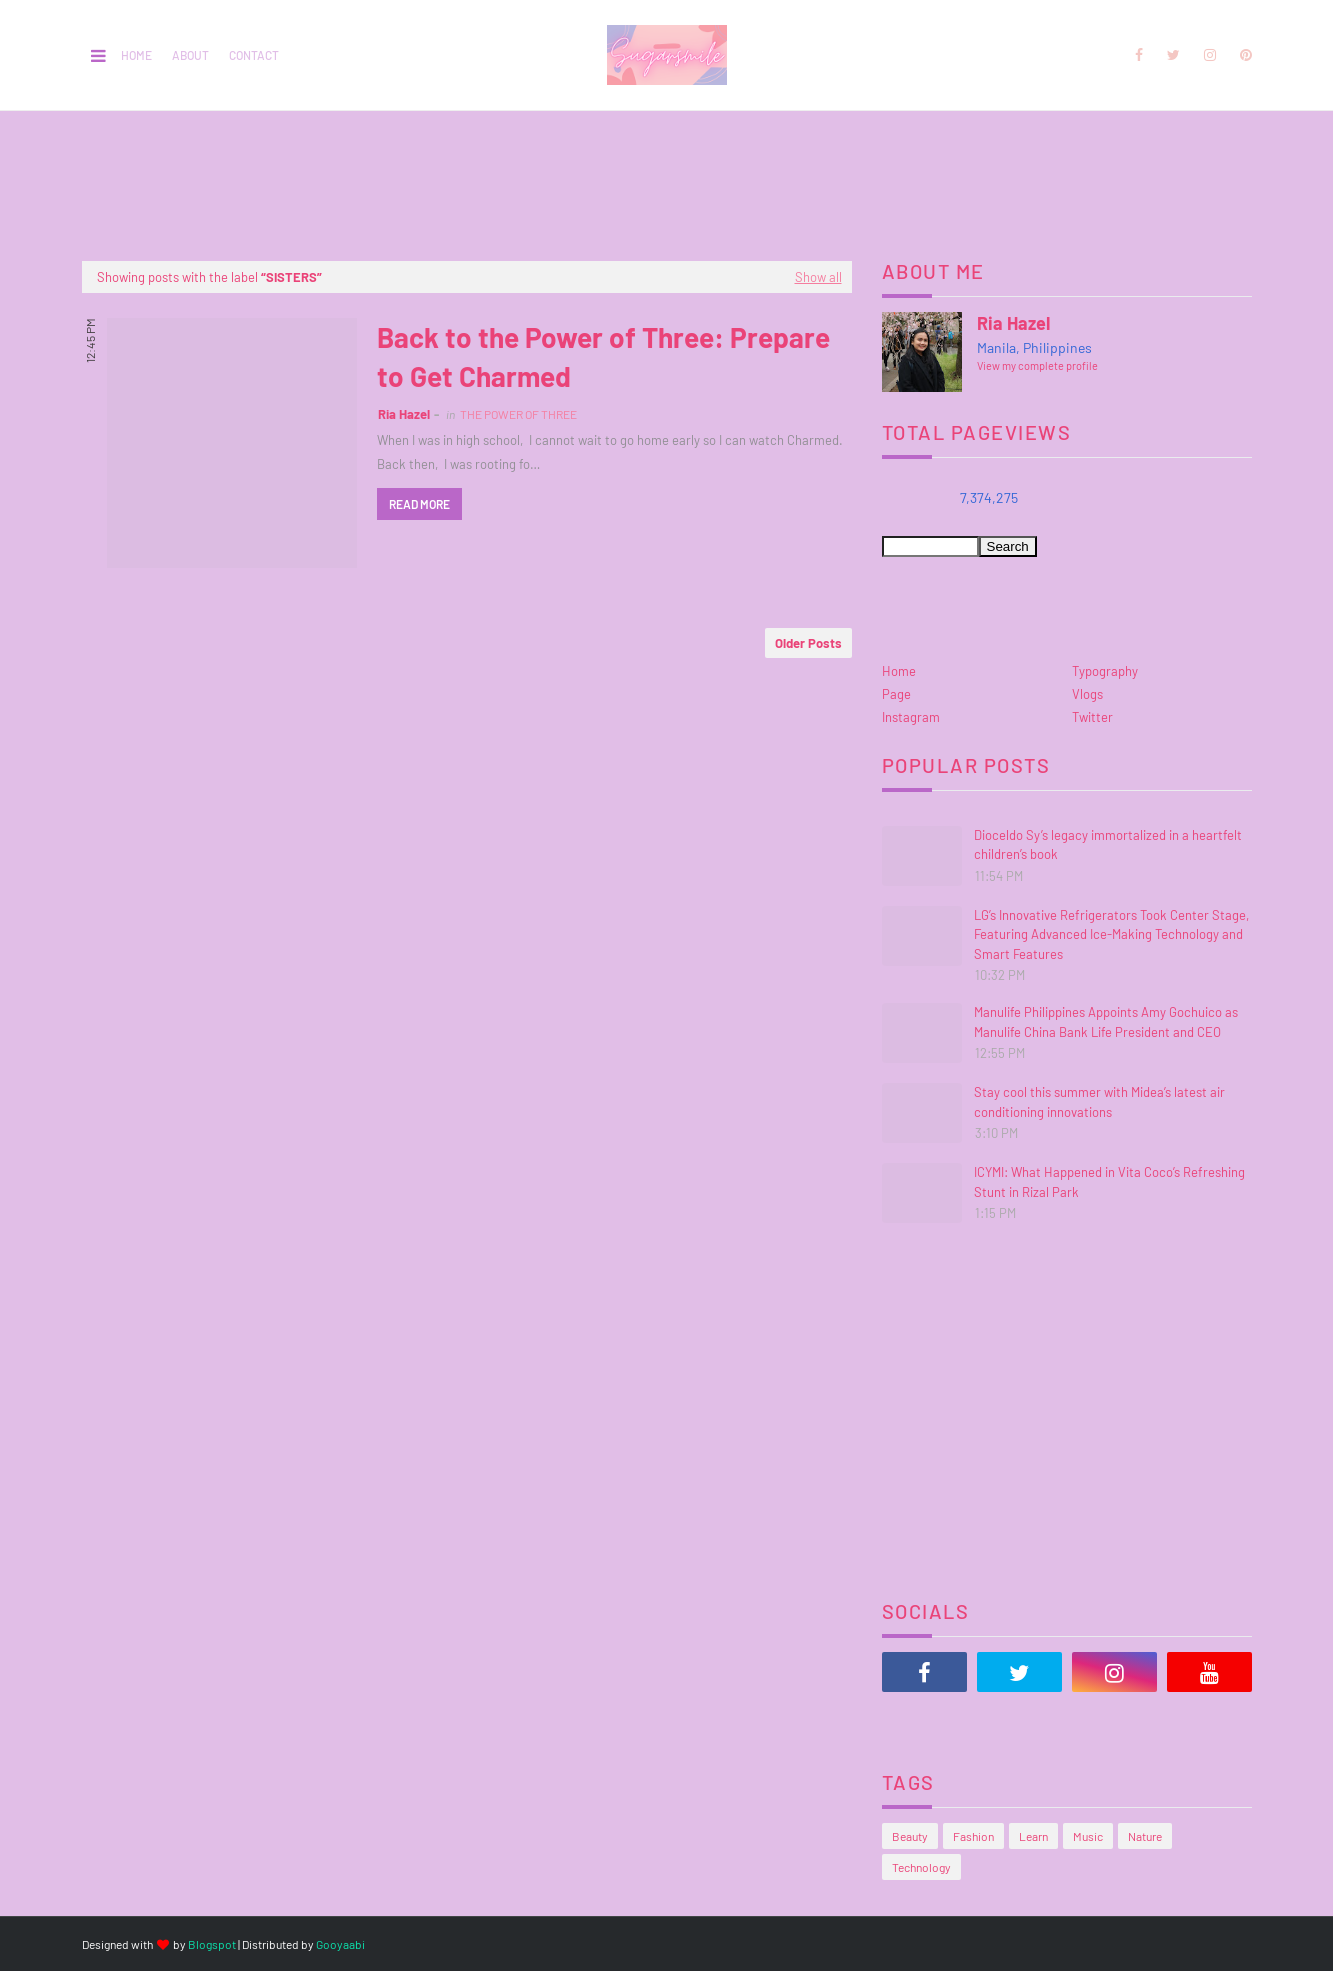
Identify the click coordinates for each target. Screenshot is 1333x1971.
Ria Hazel (404, 414)
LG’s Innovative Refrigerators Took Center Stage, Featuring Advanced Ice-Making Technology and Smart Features (1111, 934)
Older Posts (808, 643)
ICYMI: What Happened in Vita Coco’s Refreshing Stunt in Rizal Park (1109, 1182)
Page (896, 694)
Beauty (910, 1836)
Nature (1145, 1836)
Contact (254, 55)
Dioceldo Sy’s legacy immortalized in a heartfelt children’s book (1108, 845)
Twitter (1092, 717)
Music (1088, 1836)
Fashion (973, 1836)
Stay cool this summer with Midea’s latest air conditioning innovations (1099, 1102)
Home (136, 55)
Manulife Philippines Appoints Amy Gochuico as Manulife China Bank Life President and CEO (1106, 1022)
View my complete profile (1037, 365)
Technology (921, 1867)
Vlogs (1087, 694)
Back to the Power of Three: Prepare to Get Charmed (603, 356)
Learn (1033, 1836)
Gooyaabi (340, 1944)
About (190, 55)
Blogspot (212, 1944)
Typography (1105, 671)
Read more (419, 504)
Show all (818, 277)
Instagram (911, 717)
